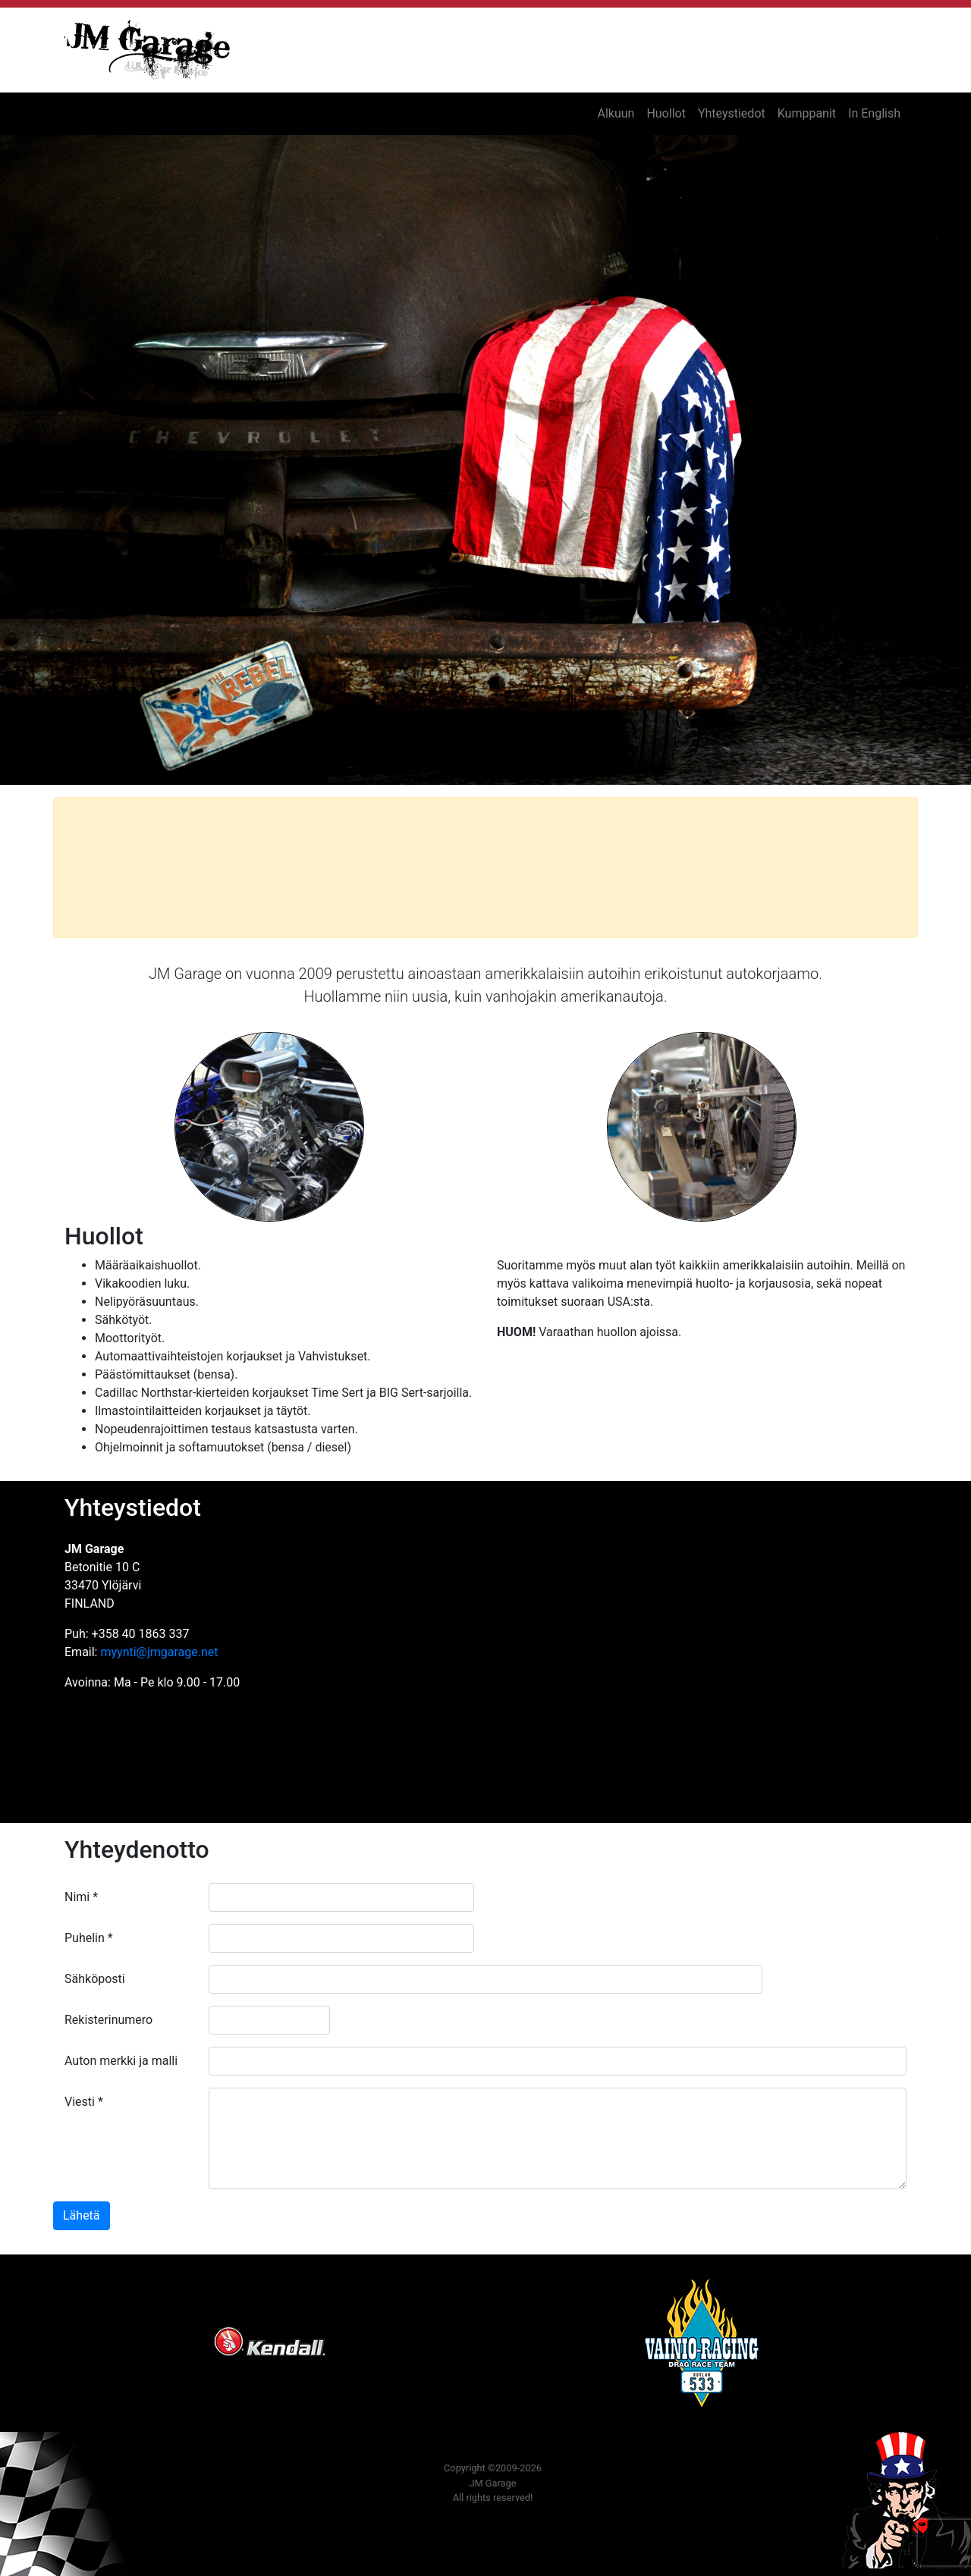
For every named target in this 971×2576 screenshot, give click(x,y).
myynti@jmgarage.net (159, 1652)
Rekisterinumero (108, 2020)
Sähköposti (94, 1979)
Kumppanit (807, 113)
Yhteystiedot (731, 113)
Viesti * (83, 2101)
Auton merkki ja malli (121, 2061)
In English (874, 113)
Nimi (81, 1897)
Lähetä (81, 2215)
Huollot (666, 113)
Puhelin (88, 1938)
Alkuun (615, 113)
